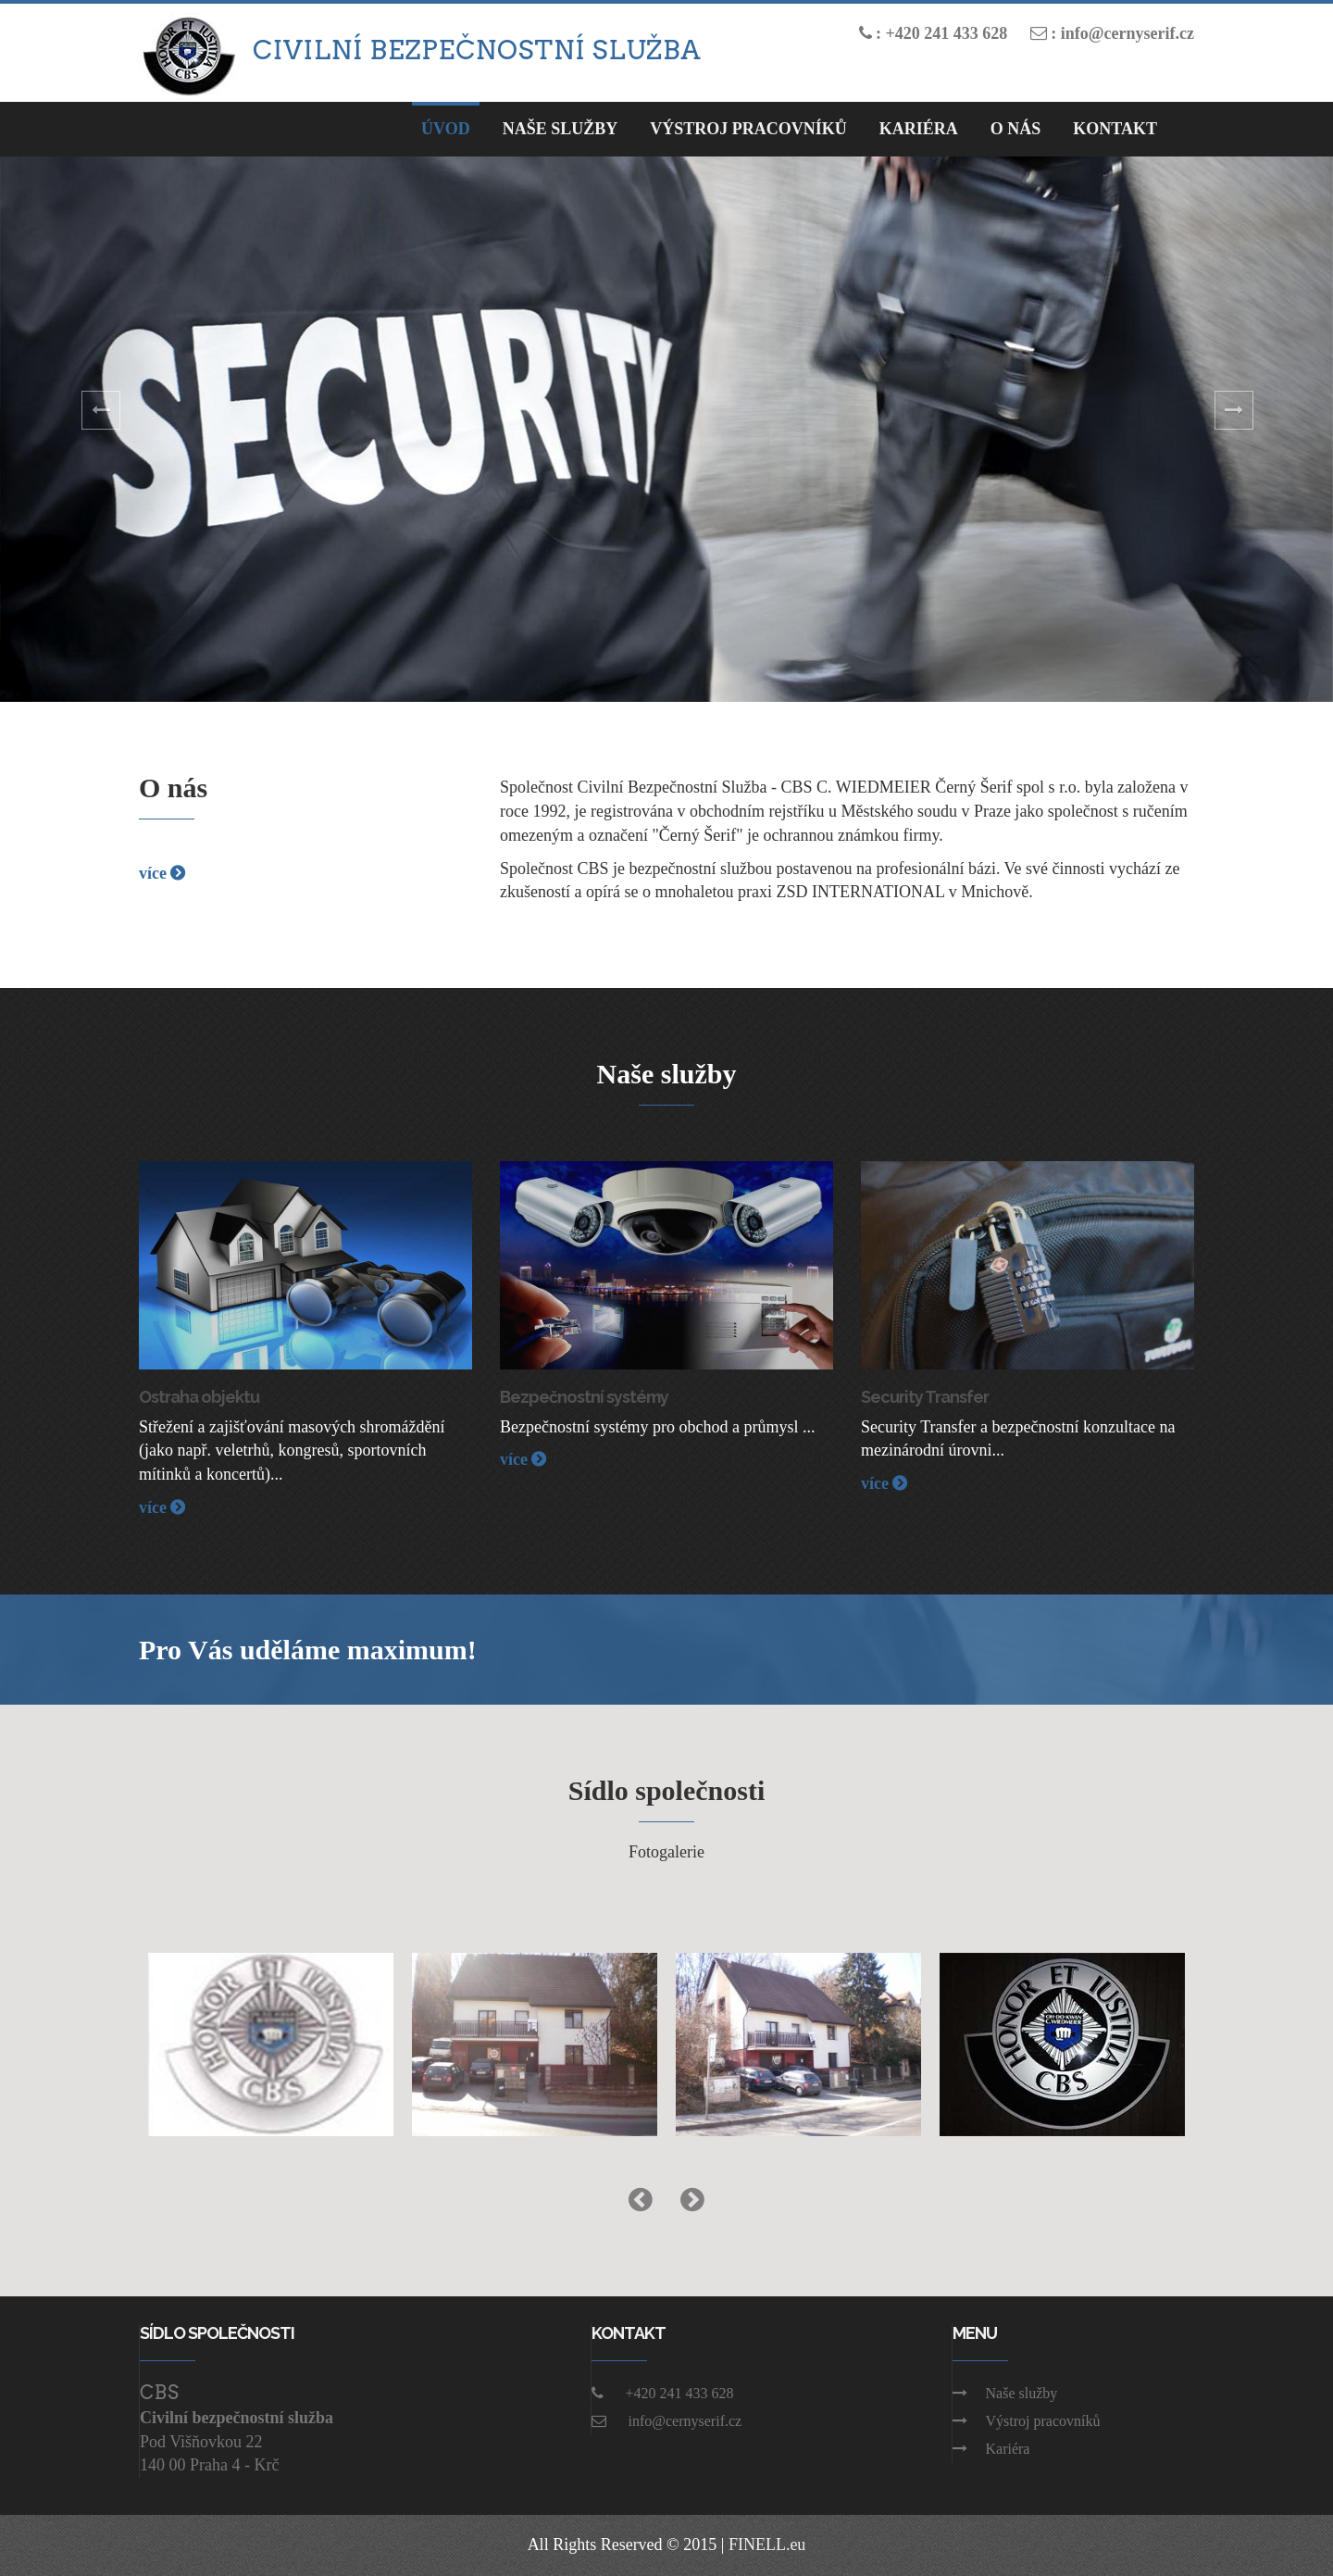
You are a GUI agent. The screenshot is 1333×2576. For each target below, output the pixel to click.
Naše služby (1005, 2393)
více (161, 873)
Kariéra (918, 128)
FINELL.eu (767, 2544)
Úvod (445, 128)
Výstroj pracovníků (748, 128)
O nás (1015, 128)
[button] (100, 429)
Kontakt (1115, 128)
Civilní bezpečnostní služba (477, 50)
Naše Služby (560, 128)
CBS (160, 2393)
